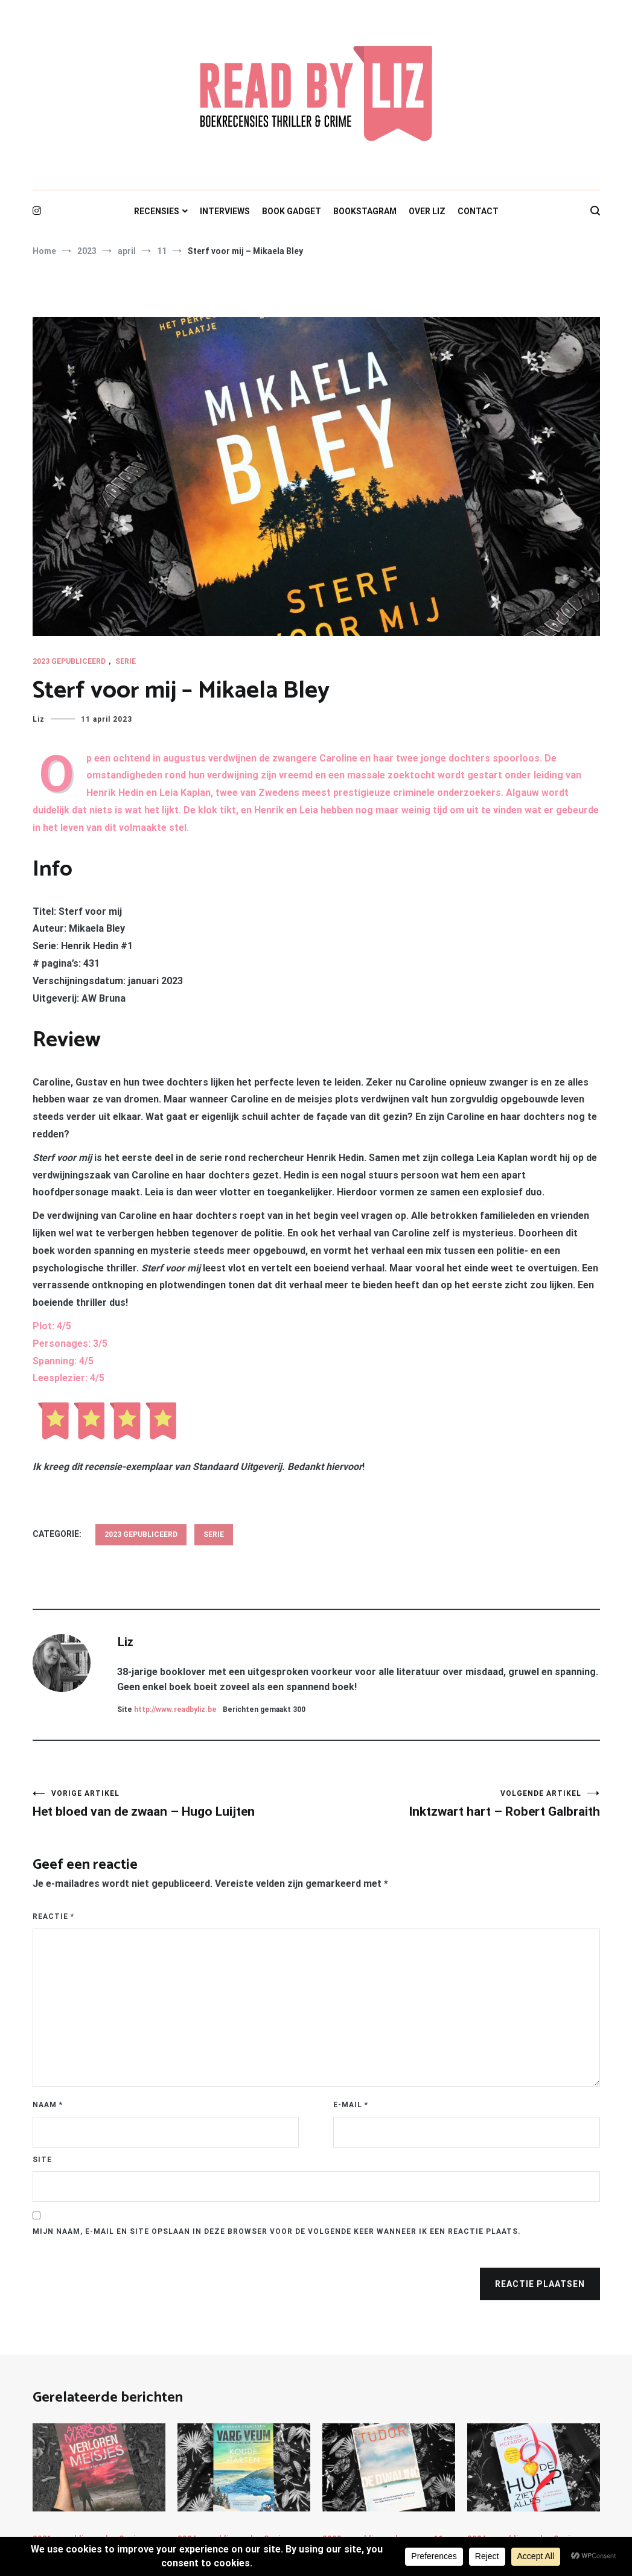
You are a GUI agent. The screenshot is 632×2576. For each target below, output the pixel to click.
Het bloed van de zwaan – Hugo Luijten (174, 1804)
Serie (125, 661)
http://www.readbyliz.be (175, 1709)
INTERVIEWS (225, 211)
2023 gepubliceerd (69, 661)
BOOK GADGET (291, 211)
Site (42, 2159)
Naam (48, 2105)
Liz (39, 719)
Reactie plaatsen (540, 2284)
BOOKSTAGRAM (365, 211)
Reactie (53, 1916)
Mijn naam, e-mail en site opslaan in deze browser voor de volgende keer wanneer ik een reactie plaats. (277, 2231)
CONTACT (478, 211)
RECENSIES (156, 211)
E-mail (350, 2105)
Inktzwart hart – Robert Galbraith (458, 1804)
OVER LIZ (427, 211)
